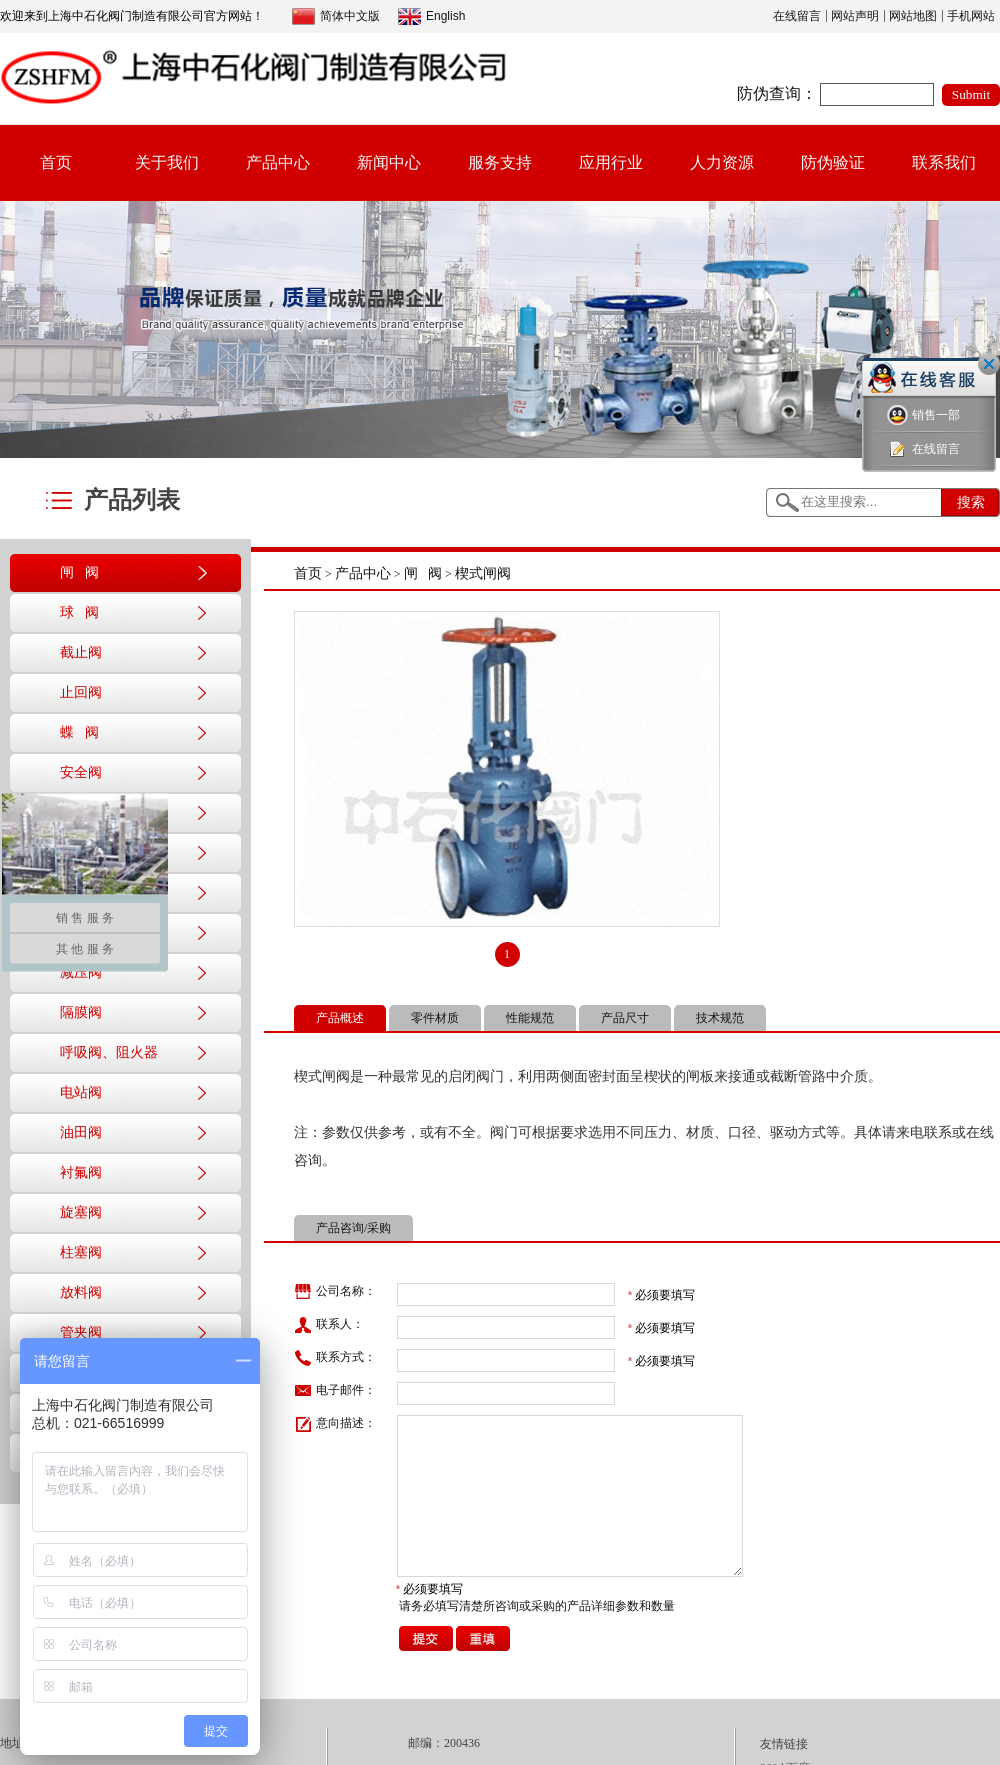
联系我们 (944, 162)
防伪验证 (833, 162)
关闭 (989, 364)
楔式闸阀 (483, 573)
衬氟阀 (81, 1172)
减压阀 (81, 972)
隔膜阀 (81, 1012)
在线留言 (797, 16)
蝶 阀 (79, 732)
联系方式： (335, 1358)
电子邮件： (335, 1391)
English (431, 16)
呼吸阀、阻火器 (109, 1052)
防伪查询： (777, 93)
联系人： (329, 1325)
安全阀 (81, 772)
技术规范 (720, 1018)
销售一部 (923, 415)
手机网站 (971, 16)
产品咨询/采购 (353, 1228)
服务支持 (500, 162)
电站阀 (81, 1092)
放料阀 (81, 1292)
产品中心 (278, 162)
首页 (56, 162)
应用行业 (611, 162)
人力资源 (722, 162)
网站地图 (913, 16)
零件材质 (435, 1018)
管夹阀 (81, 1332)
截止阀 (81, 652)
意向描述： (335, 1424)
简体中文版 (336, 16)
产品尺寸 (625, 1018)
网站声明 (855, 16)
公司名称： (335, 1292)
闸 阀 (79, 572)
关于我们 (167, 162)
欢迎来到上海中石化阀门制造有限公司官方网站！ (132, 16)
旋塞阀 (81, 1212)
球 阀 (79, 612)
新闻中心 (389, 162)
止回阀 (81, 692)
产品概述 (340, 1018)
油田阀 (81, 1132)
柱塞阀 (81, 1252)
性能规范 (530, 1018)
